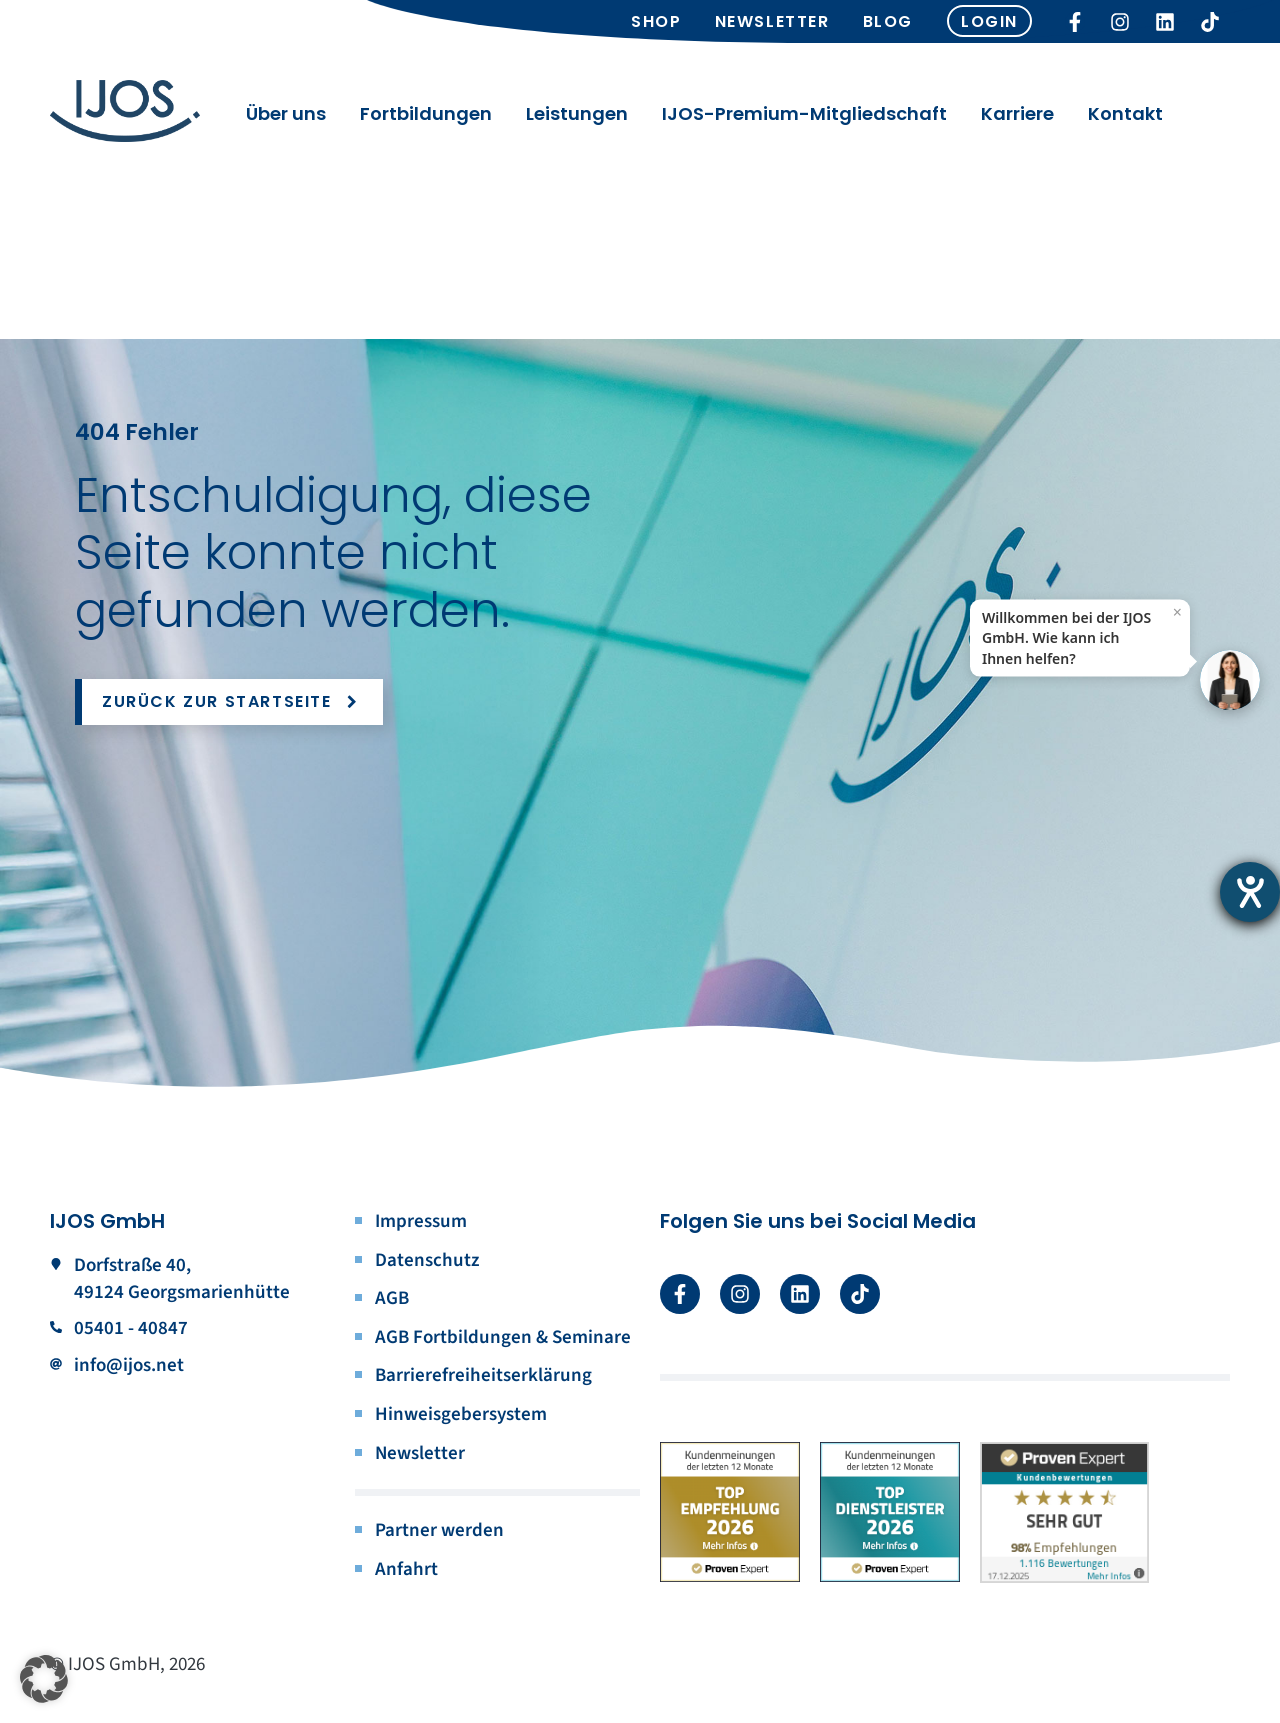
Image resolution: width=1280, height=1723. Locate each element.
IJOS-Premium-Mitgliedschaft (804, 120)
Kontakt (1125, 120)
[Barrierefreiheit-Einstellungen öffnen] (1250, 892)
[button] (44, 1679)
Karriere (1017, 120)
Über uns (286, 120)
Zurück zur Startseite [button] (232, 701)
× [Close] (1177, 612)
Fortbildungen (426, 120)
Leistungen (577, 120)
